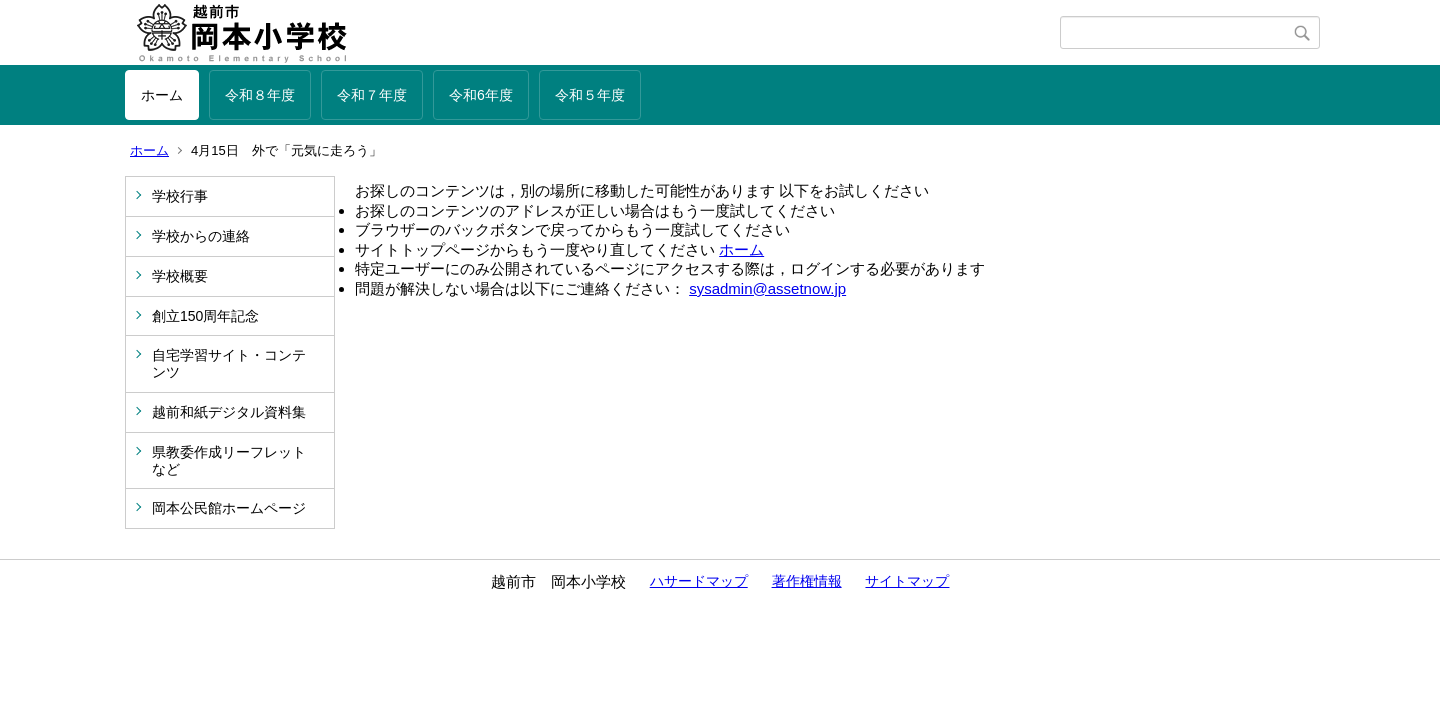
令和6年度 (481, 95)
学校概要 (180, 276)
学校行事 (180, 196)
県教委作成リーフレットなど (229, 460)
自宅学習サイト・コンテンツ (229, 363)
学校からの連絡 (201, 236)
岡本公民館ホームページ (229, 508)
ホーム (162, 95)
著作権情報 (807, 581)
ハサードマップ (699, 581)
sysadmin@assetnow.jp (767, 288)
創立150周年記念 (205, 316)
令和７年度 (372, 95)
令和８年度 (260, 95)
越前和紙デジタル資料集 (229, 412)
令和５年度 (590, 95)
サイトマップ (907, 581)
